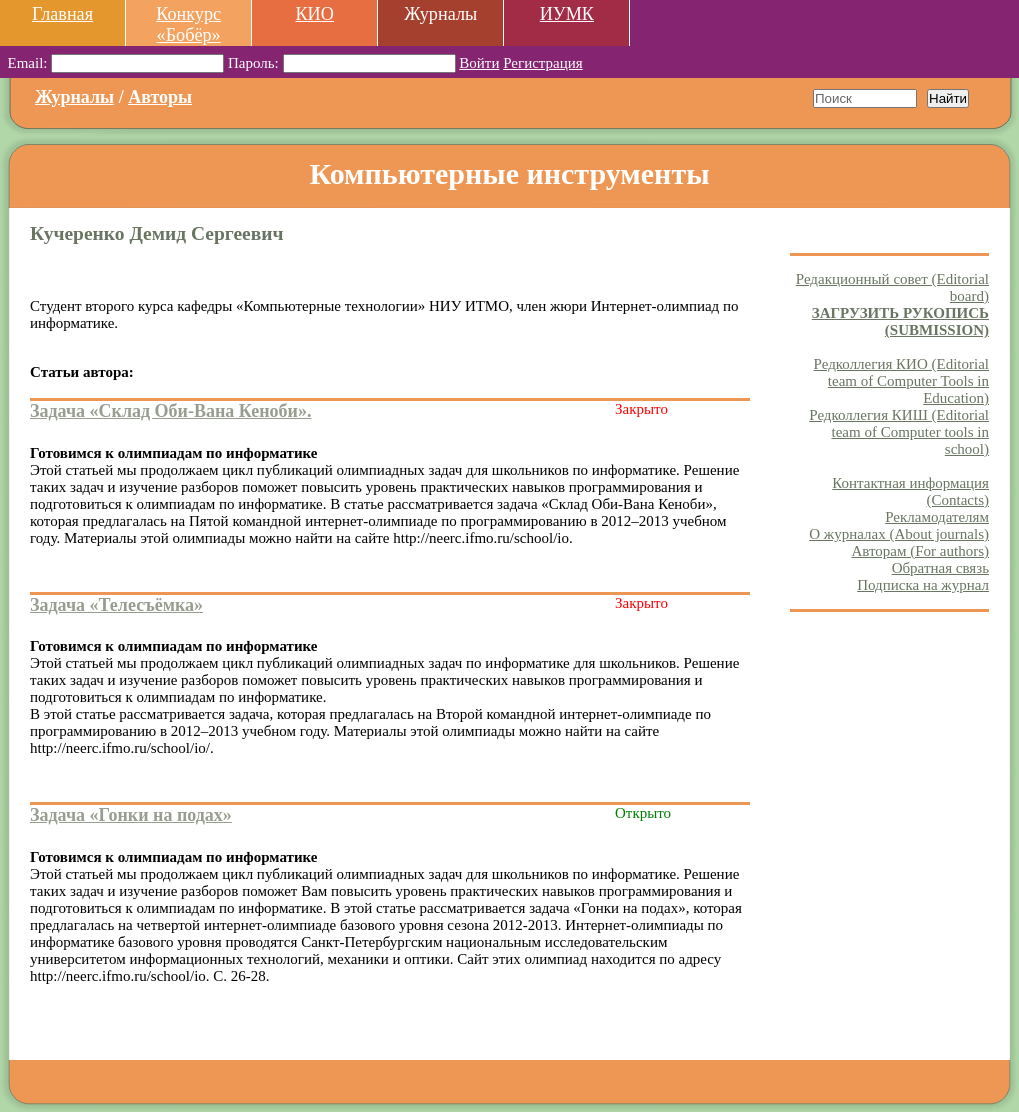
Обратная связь (940, 568)
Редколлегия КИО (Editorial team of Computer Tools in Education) (901, 381)
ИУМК (567, 14)
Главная (62, 14)
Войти (479, 63)
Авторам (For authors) (920, 551)
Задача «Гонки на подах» (131, 815)
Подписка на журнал (923, 585)
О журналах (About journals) (899, 534)
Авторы (160, 97)
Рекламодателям (937, 517)
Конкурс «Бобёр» (188, 24)
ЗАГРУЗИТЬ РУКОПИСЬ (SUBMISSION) (900, 321)
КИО (314, 14)
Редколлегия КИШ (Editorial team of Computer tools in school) (899, 432)
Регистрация (543, 63)
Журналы (74, 97)
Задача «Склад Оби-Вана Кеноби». (170, 411)
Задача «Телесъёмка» (116, 605)
